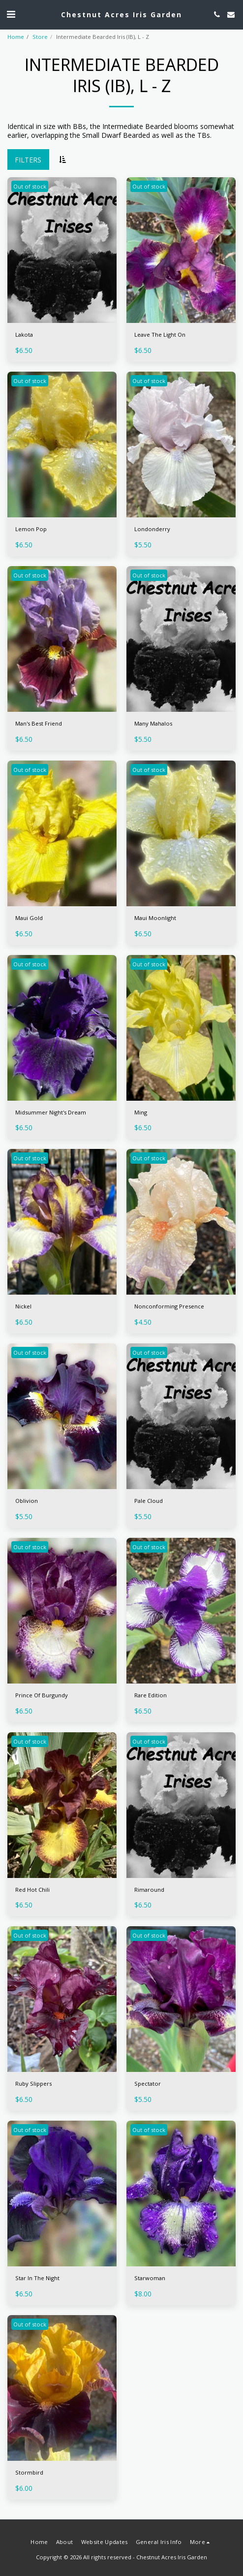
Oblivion (26, 1500)
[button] (10, 14)
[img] (62, 250)
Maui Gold (29, 918)
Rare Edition (150, 1695)
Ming (140, 1112)
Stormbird (29, 2472)
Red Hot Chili (32, 1889)
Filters (28, 159)
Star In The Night (37, 2278)
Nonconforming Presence (169, 1306)
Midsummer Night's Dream (50, 1112)
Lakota (24, 334)
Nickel (23, 1306)
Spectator (147, 2083)
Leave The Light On (159, 334)
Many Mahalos (153, 723)
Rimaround (149, 1889)
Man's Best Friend (38, 723)
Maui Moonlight (155, 918)
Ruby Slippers (33, 2083)
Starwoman (149, 2278)
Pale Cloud (148, 1500)
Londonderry (152, 529)
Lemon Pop (31, 529)
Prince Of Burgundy (41, 1695)
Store (40, 36)
